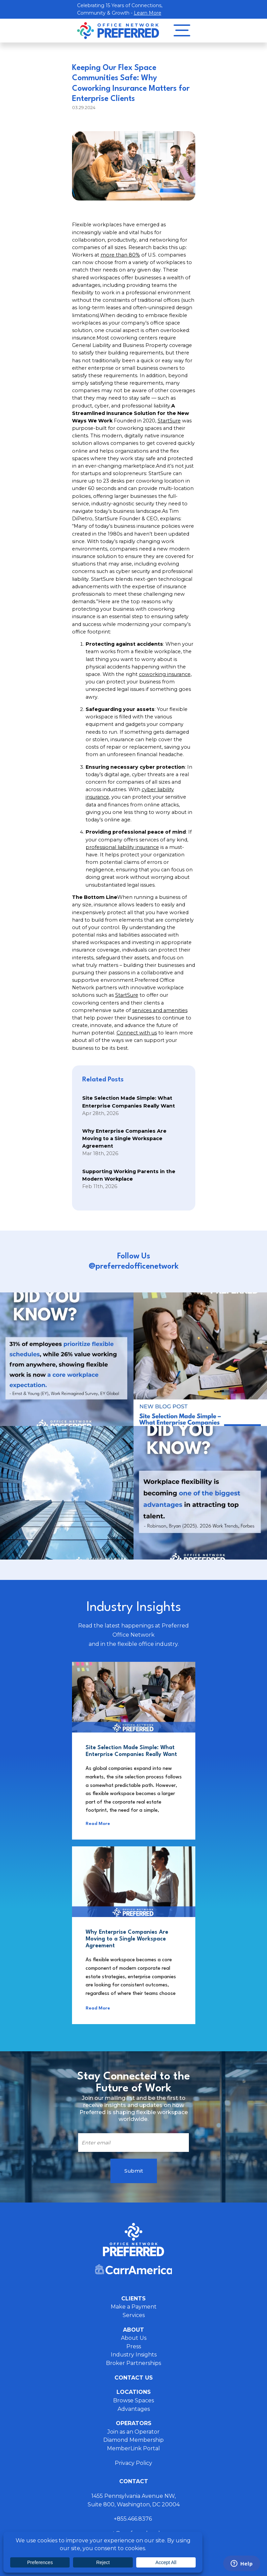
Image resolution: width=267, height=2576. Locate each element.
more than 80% (120, 255)
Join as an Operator (133, 2432)
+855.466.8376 (133, 2519)
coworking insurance (165, 674)
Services (134, 2315)
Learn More (147, 13)
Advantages (134, 2409)
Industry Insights (134, 2354)
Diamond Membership (133, 2440)
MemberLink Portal (133, 2448)
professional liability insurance (122, 847)
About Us (133, 2338)
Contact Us (133, 2377)
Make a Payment (134, 2306)
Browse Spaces (133, 2400)
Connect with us (137, 1033)
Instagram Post (67, 1359)
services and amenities (160, 1010)
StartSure (169, 421)
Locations (134, 2392)
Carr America (133, 2269)
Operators (134, 2423)
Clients (133, 2298)
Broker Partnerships (133, 2363)
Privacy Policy (133, 2463)
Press (133, 2346)
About (133, 2330)
